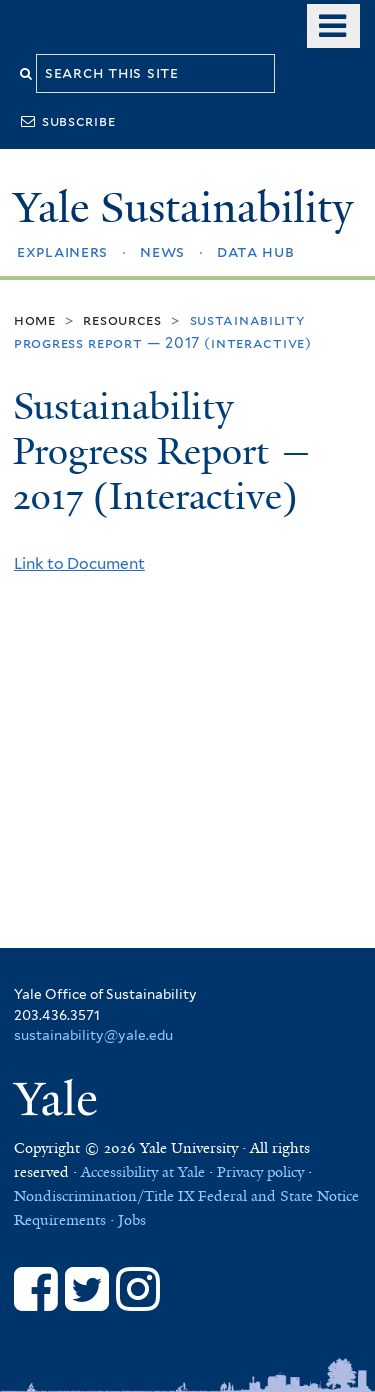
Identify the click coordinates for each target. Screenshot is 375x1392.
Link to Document (79, 563)
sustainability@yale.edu (93, 1035)
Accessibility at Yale (143, 1172)
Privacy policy (260, 1172)
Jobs (132, 1220)
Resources (122, 319)
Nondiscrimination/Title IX (104, 1196)
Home (35, 319)
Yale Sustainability (183, 208)
